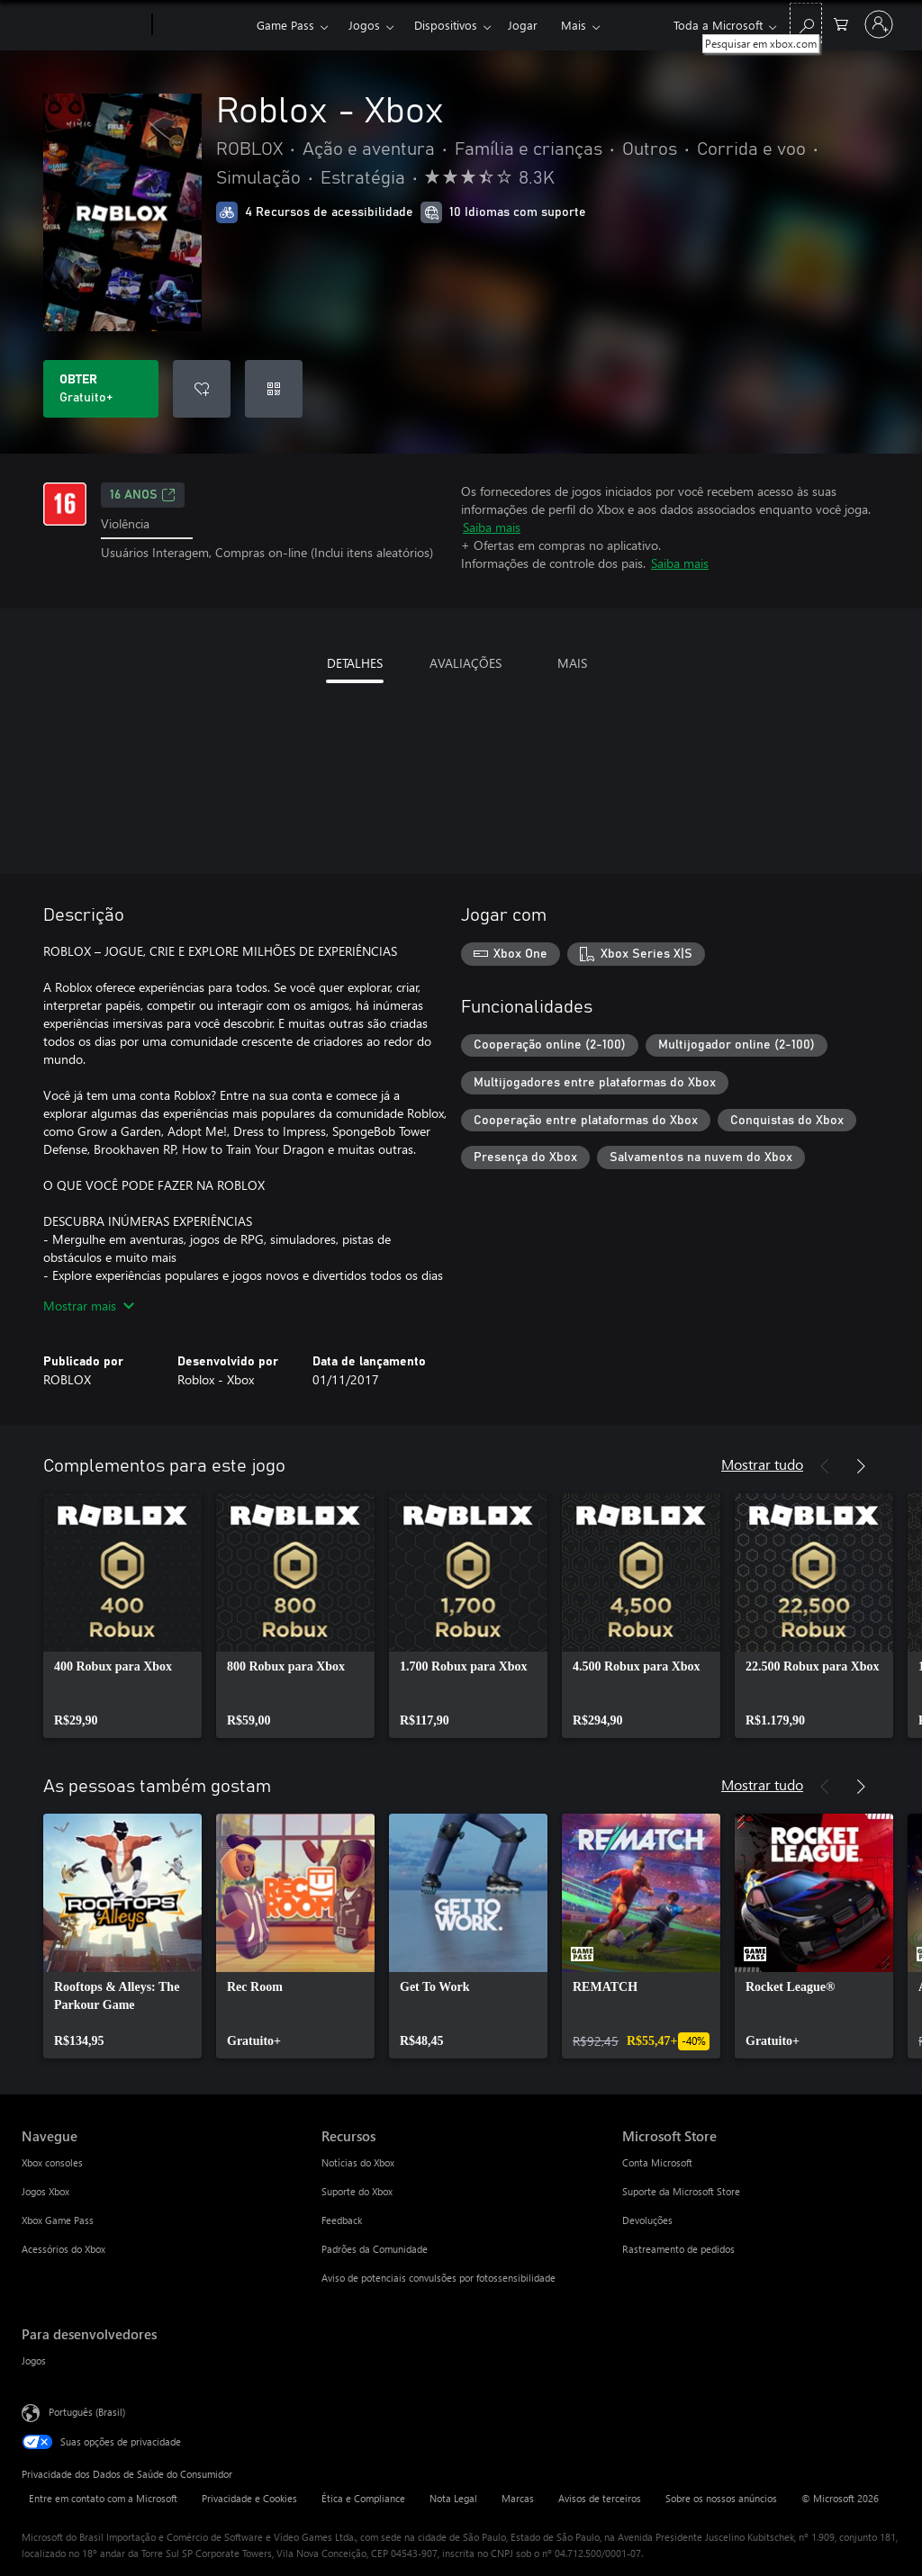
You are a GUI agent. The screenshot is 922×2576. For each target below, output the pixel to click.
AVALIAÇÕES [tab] (465, 662)
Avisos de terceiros (599, 2498)
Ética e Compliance (363, 2498)
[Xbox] (202, 25)
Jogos (364, 24)
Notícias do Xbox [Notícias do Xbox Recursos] (357, 2162)
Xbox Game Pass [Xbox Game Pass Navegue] (58, 2220)
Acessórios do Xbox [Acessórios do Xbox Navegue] (63, 2249)
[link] (122, 1615)
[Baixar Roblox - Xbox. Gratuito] (100, 389)
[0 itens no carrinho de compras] (841, 23)
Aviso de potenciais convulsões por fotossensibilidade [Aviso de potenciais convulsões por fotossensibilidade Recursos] (438, 2277)
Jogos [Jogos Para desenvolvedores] (34, 2360)
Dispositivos (445, 24)
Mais (573, 24)
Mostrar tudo (762, 1464)
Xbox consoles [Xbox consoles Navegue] (52, 2162)
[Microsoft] (83, 25)
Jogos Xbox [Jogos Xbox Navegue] (45, 2191)
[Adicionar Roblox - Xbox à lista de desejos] (201, 389)
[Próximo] (861, 1466)
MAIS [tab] (572, 662)
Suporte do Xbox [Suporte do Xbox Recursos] (357, 2191)
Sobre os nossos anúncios (721, 2498)
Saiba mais (491, 527)
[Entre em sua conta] (878, 24)
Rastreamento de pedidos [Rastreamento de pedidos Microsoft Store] (678, 2249)
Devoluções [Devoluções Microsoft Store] (647, 2220)
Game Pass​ (285, 24)
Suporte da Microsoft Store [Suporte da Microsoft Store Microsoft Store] (681, 2191)
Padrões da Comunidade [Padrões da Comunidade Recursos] (374, 2249)
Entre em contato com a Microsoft (103, 2498)
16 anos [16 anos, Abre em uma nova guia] (143, 495)
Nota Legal (453, 2498)
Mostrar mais (88, 1305)
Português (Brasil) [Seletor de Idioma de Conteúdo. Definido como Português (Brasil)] (87, 2412)
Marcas (518, 2498)
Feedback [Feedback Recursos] (341, 2220)
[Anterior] (825, 1466)
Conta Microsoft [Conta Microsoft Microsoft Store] (657, 2162)
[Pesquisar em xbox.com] (806, 23)
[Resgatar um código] (274, 389)
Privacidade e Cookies (249, 2498)
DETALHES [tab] (355, 662)
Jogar (523, 24)
